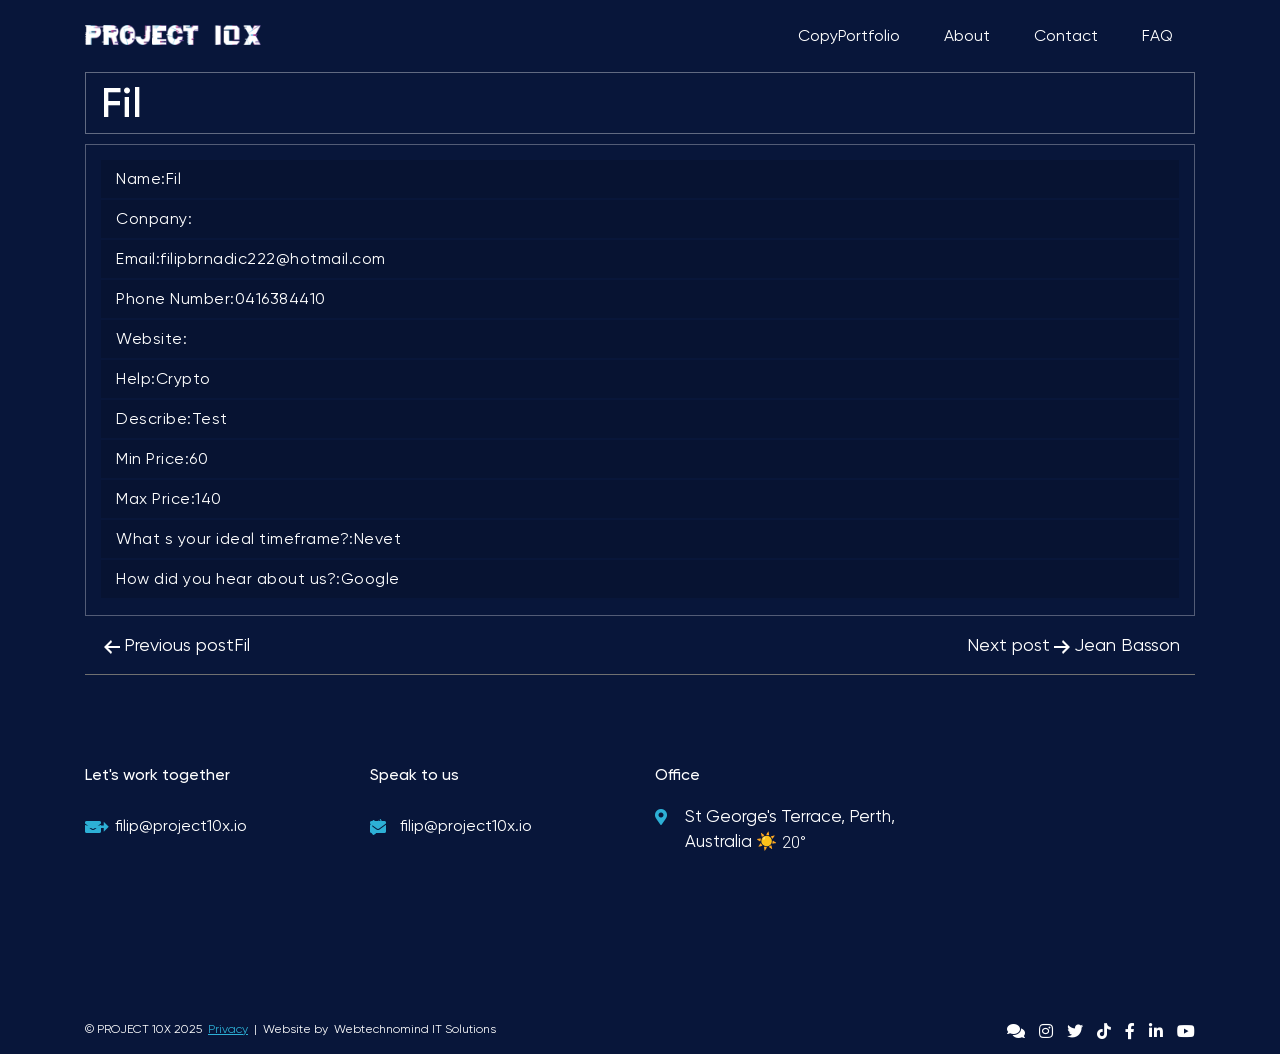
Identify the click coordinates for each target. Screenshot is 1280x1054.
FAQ (1157, 35)
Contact (1066, 35)
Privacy (228, 1029)
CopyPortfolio (849, 35)
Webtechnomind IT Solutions (415, 1029)
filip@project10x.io (181, 825)
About (967, 35)
